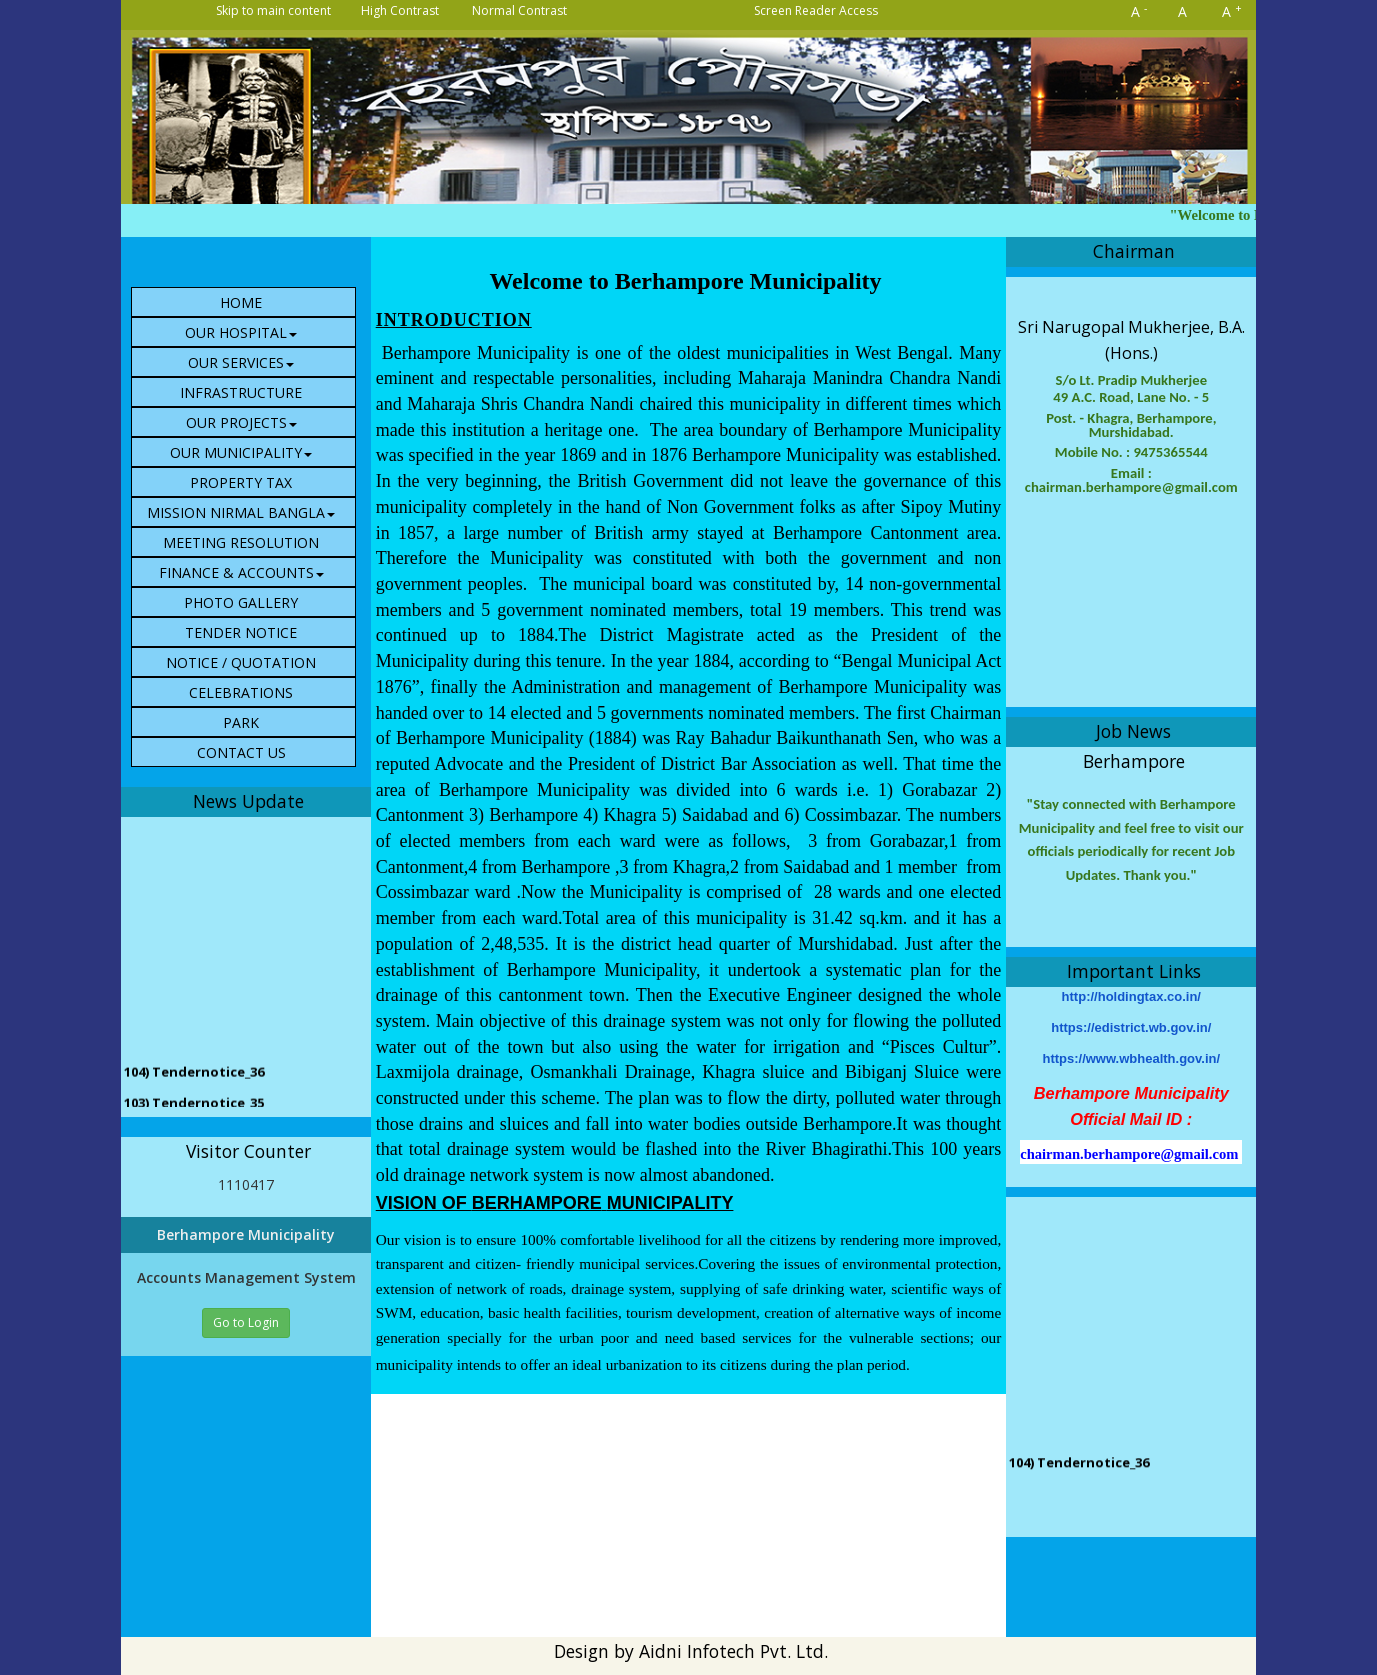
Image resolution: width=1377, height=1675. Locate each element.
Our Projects (241, 422)
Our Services (241, 362)
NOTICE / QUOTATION (241, 662)
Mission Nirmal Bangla (241, 512)
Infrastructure (241, 392)
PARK (241, 722)
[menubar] (251, 527)
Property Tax (241, 482)
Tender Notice (241, 632)
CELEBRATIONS (241, 692)
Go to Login (246, 1322)
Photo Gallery (241, 602)
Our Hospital (241, 332)
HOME (241, 302)
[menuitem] (243, 302)
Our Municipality (241, 452)
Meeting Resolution (241, 542)
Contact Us (241, 752)
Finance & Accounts (241, 572)
